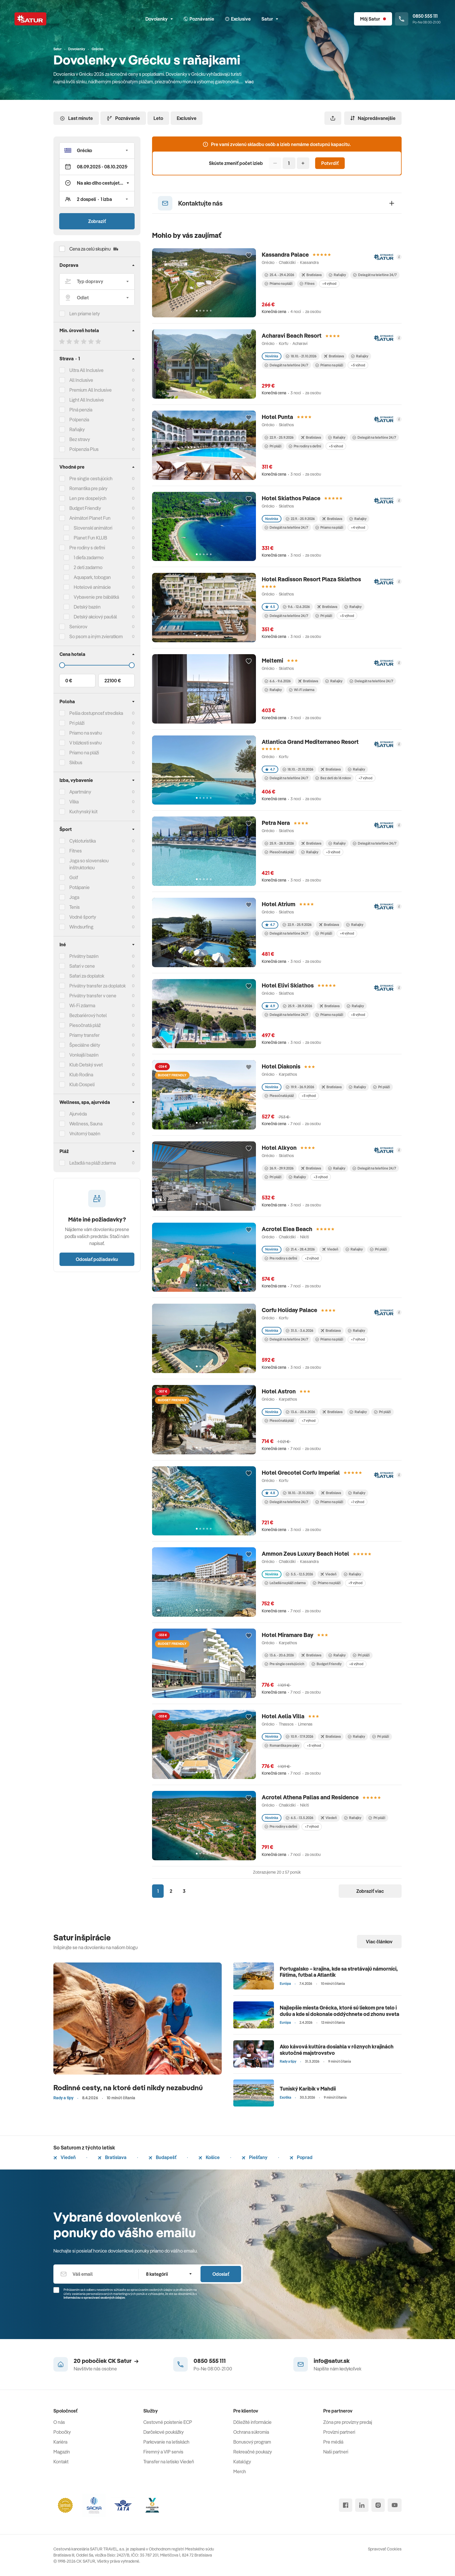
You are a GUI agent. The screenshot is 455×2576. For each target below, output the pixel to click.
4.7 (270, 769)
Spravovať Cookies (385, 2549)
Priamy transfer (84, 1035)
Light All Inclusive (86, 400)
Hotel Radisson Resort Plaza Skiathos (311, 579)
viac (249, 81)
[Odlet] (97, 297)
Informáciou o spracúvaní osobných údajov (94, 2298)
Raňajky (273, 690)
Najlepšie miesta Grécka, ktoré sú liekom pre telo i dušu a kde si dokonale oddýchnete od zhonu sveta (339, 2010)
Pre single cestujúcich (91, 478)
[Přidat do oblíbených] (248, 255)
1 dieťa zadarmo (89, 557)
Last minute (76, 118)
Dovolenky (159, 19)
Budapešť (162, 2157)
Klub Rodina (81, 1074)
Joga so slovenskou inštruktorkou (89, 864)
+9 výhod (355, 1583)
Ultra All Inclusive (86, 370)
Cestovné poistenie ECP (167, 2422)
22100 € (112, 680)
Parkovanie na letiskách (166, 2442)
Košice (209, 2157)
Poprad (301, 2157)
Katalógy (242, 2462)
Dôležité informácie (252, 2422)
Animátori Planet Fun (90, 518)
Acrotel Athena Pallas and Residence (310, 1797)
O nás (59, 2422)
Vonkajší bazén (84, 1055)
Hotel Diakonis (281, 1066)
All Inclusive (81, 380)
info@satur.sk (332, 2360)
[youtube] (395, 2505)
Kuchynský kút (83, 811)
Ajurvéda (78, 1114)
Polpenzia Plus (84, 449)
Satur (269, 19)
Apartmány (80, 792)
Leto (158, 118)
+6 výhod (356, 1664)
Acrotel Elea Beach (287, 1229)
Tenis (74, 907)
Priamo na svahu (85, 733)
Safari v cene (82, 966)
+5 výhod (358, 365)
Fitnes (75, 851)
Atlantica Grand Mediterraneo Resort (310, 741)
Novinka (271, 356)
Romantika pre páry (88, 488)
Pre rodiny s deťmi (87, 548)
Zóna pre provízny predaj (347, 2422)
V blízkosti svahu (85, 743)
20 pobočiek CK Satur (106, 2360)
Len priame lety (84, 313)
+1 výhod (357, 1502)
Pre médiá (333, 2442)
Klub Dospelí (82, 1084)
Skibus (75, 762)
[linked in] (362, 2505)
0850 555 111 (210, 2360)
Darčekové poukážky (163, 2432)
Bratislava (112, 2157)
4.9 (270, 1006)
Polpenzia (79, 419)
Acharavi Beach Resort (292, 335)
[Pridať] (303, 163)
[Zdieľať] (332, 118)
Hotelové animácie (92, 587)
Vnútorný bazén (84, 1133)
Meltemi (272, 660)
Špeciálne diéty (84, 1045)
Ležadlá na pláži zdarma (285, 1583)
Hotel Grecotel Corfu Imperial (301, 1472)
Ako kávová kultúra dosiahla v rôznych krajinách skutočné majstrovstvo (336, 2049)
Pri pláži (273, 446)
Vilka (74, 802)
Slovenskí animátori (93, 528)
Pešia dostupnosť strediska (96, 713)
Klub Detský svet (86, 1065)
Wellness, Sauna (85, 1124)
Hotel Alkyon (279, 1147)
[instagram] (378, 2505)
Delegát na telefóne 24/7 (375, 275)
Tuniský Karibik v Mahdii (308, 2088)
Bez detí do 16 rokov (333, 778)
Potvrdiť (330, 163)
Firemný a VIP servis (163, 2452)
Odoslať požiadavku (97, 1259)
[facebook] (345, 2505)
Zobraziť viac (370, 1891)
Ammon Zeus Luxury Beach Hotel (305, 1553)
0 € (68, 680)
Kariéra (60, 2442)
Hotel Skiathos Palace (291, 498)
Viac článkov (379, 1941)
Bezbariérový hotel (88, 1015)
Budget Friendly (85, 508)
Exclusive (186, 118)
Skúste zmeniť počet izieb (236, 163)
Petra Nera (276, 822)
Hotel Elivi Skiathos (288, 985)
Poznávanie (123, 118)
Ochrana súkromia (251, 2432)
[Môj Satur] (373, 19)
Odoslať (220, 2274)
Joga (74, 897)
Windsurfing (81, 927)
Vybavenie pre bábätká (96, 597)
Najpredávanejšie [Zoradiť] (373, 118)
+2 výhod (312, 1258)
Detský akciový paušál (95, 617)
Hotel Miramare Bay (287, 1634)
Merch (239, 2471)
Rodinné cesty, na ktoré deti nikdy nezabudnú (128, 2087)
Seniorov (78, 626)
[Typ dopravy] (97, 281)
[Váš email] (96, 2274)
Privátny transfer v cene (92, 996)
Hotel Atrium (278, 904)
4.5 (270, 607)
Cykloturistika (82, 841)
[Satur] (30, 19)
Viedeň (64, 2157)
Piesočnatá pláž (85, 1025)
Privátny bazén (84, 956)
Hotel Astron (279, 1391)
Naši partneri (335, 2452)
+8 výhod (358, 1014)
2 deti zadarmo (88, 567)
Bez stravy (79, 439)
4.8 (270, 1493)
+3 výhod (333, 852)
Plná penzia (80, 410)
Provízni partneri (339, 2432)
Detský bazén (87, 607)
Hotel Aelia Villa (283, 1716)
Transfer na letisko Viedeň (168, 2462)
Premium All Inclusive (90, 390)
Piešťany (255, 2157)
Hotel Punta (277, 416)
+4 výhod (329, 283)
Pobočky (62, 2432)
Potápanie (79, 887)
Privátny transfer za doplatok (97, 986)
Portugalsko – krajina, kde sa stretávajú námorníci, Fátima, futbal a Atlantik (339, 1971)
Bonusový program (252, 2442)
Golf (73, 877)
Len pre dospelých (87, 498)
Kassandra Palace (285, 254)
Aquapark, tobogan (92, 577)
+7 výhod (365, 778)
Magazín (61, 2452)
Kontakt (60, 2462)
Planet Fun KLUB (90, 538)
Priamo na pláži (278, 283)
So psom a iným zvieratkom (96, 636)
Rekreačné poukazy (252, 2452)
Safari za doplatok (86, 976)
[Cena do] (97, 665)
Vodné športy (82, 917)
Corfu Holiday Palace (289, 1310)
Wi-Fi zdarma (301, 690)
